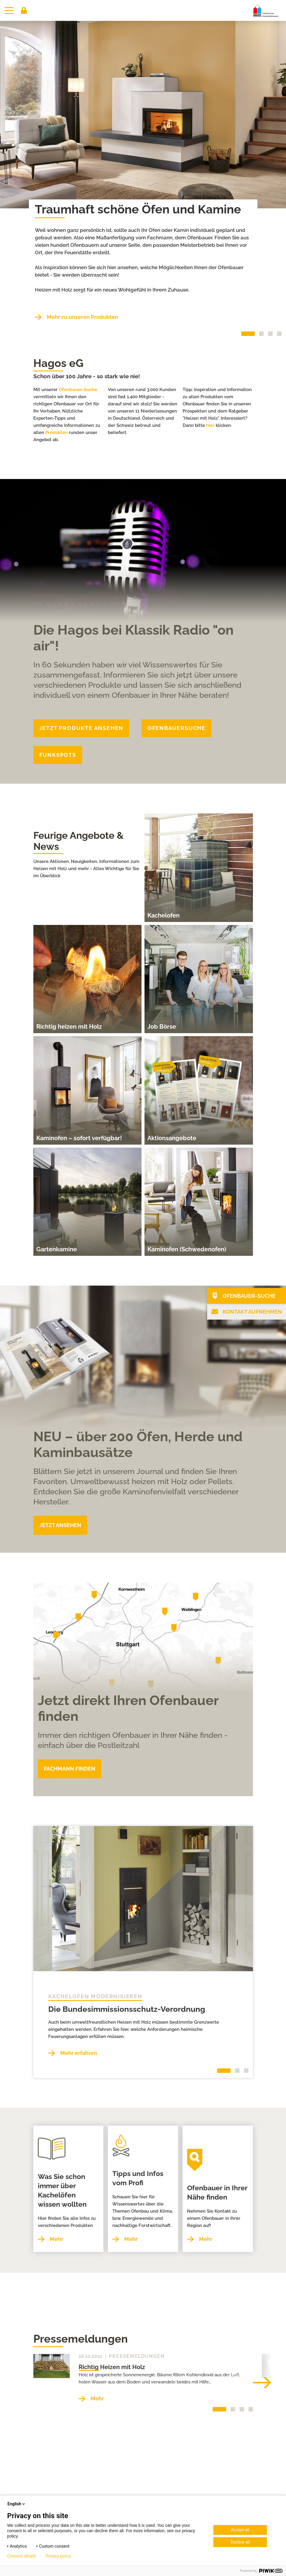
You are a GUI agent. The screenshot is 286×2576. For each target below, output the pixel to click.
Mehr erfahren (78, 2053)
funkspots (57, 755)
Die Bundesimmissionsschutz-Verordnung (126, 2009)
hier (210, 425)
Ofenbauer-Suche (78, 389)
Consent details (21, 2556)
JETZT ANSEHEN (60, 1525)
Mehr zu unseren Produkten (82, 317)
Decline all (240, 2542)
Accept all (240, 2529)
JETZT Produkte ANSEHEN (81, 728)
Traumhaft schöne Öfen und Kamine (138, 209)
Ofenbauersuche (176, 728)
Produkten (56, 432)
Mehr (56, 2225)
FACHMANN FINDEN (69, 1769)
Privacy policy (58, 2556)
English (16, 2503)
